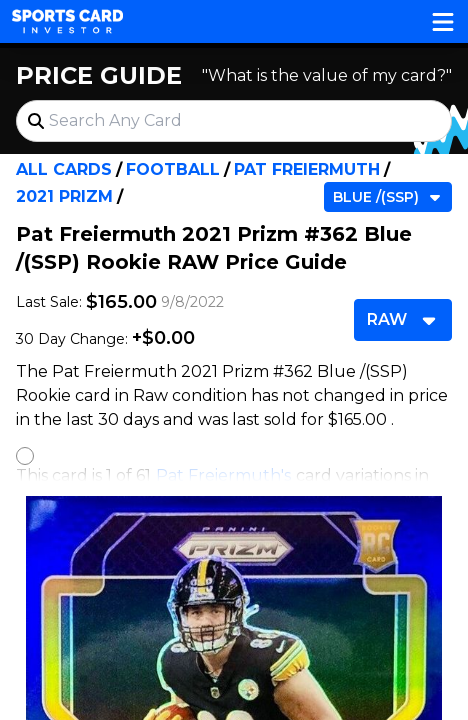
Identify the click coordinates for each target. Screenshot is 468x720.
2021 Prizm (64, 196)
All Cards (64, 169)
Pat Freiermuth (307, 169)
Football (173, 169)
